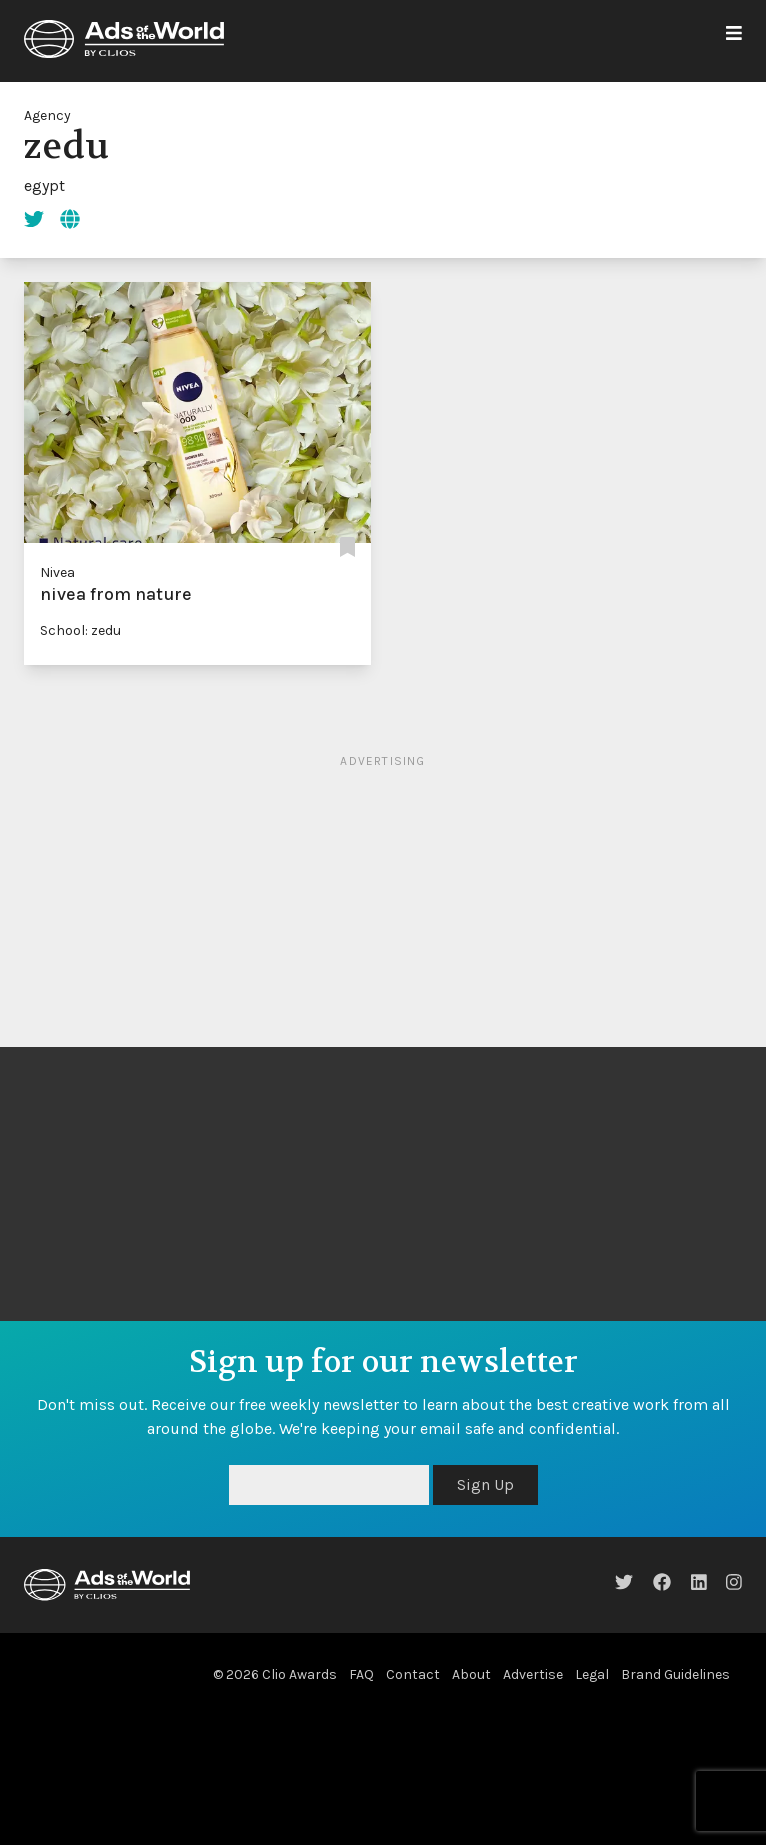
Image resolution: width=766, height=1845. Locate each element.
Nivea (57, 572)
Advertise (533, 1674)
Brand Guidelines (675, 1674)
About (471, 1674)
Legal (592, 1674)
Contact (413, 1674)
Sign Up (485, 1484)
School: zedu (80, 630)
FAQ (361, 1674)
